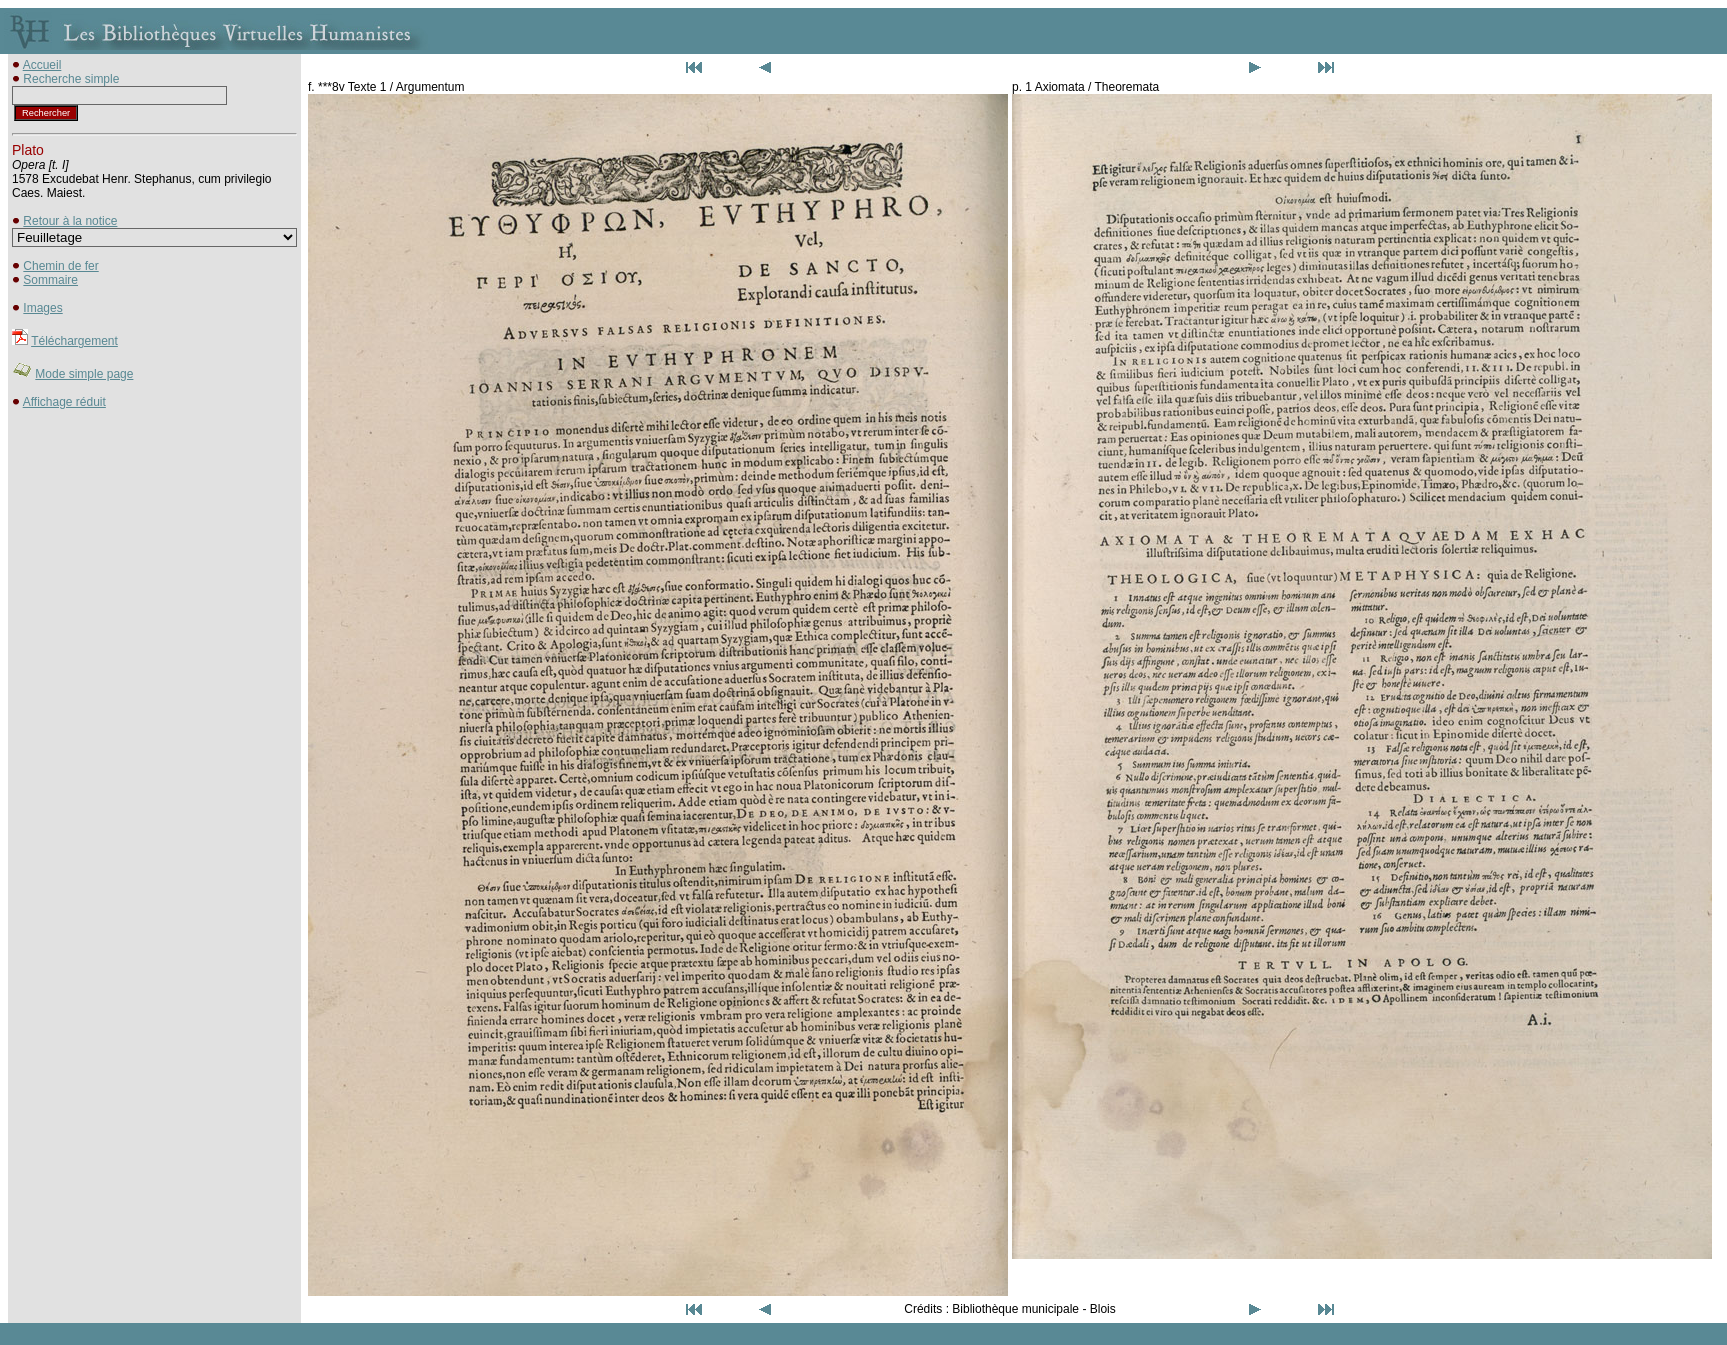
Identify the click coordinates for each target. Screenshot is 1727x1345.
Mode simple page (84, 374)
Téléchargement (74, 341)
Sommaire (50, 280)
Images (42, 308)
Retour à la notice (70, 221)
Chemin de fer (60, 266)
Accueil (42, 65)
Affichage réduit (64, 402)
